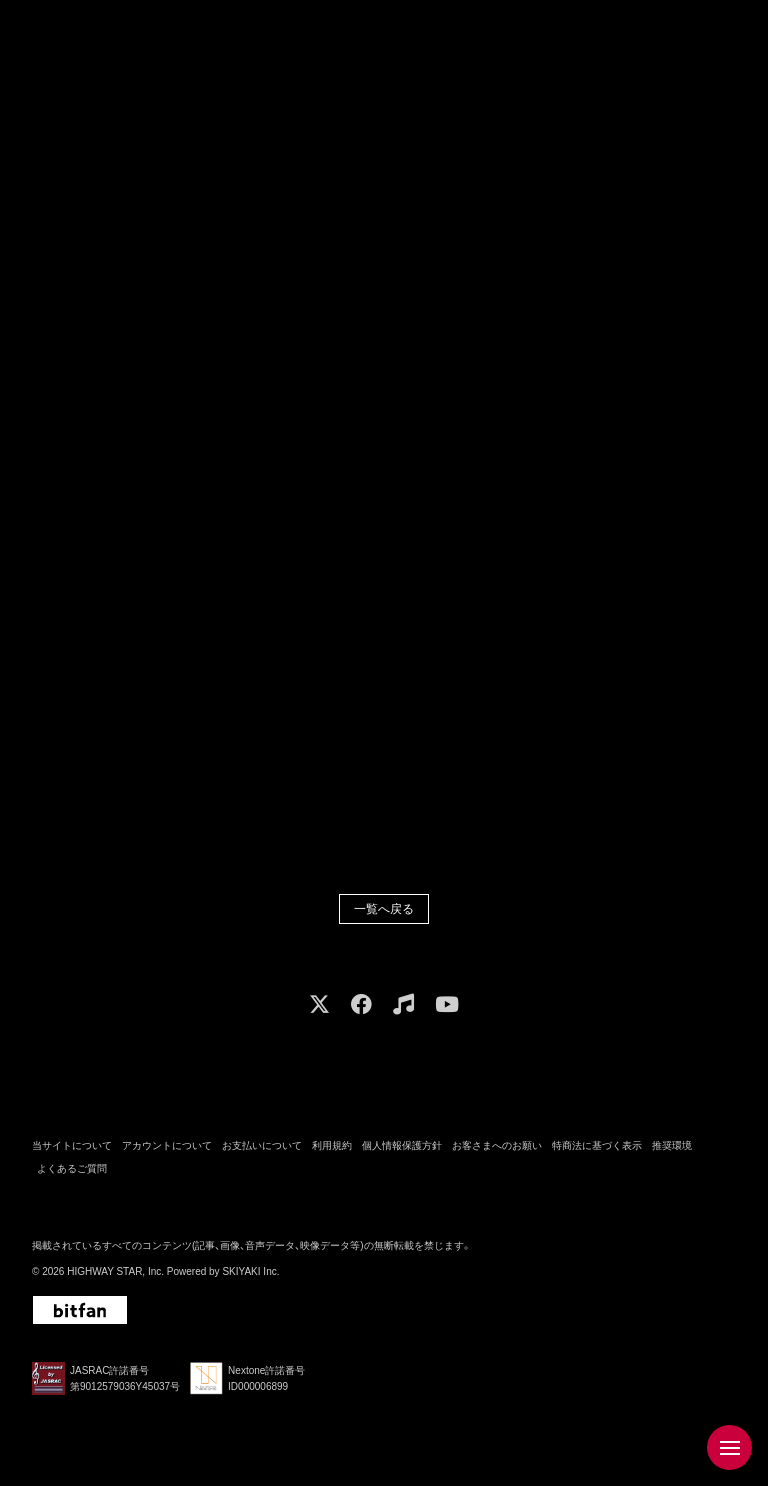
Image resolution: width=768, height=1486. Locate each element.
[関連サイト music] (403, 1006)
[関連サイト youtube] (447, 1006)
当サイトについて (72, 1148)
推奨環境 (672, 1148)
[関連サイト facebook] (361, 1006)
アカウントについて (167, 1148)
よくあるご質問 (72, 1170)
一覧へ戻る (384, 911)
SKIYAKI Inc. (250, 1274)
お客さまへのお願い (497, 1148)
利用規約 (332, 1148)
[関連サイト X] (319, 1006)
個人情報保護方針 (402, 1148)
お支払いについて (262, 1148)
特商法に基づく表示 (597, 1148)
